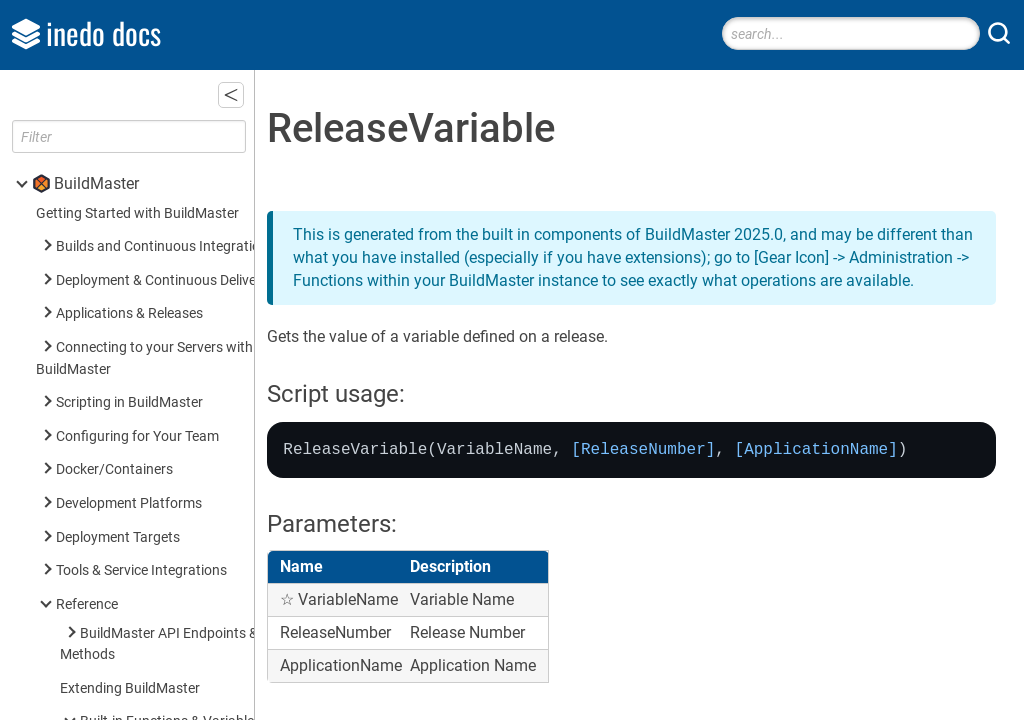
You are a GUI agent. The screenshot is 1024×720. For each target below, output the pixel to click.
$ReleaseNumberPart (174, 163)
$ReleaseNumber (161, 129)
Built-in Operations (137, 347)
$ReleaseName (154, 96)
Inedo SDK (91, 678)
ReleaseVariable (161, 196)
